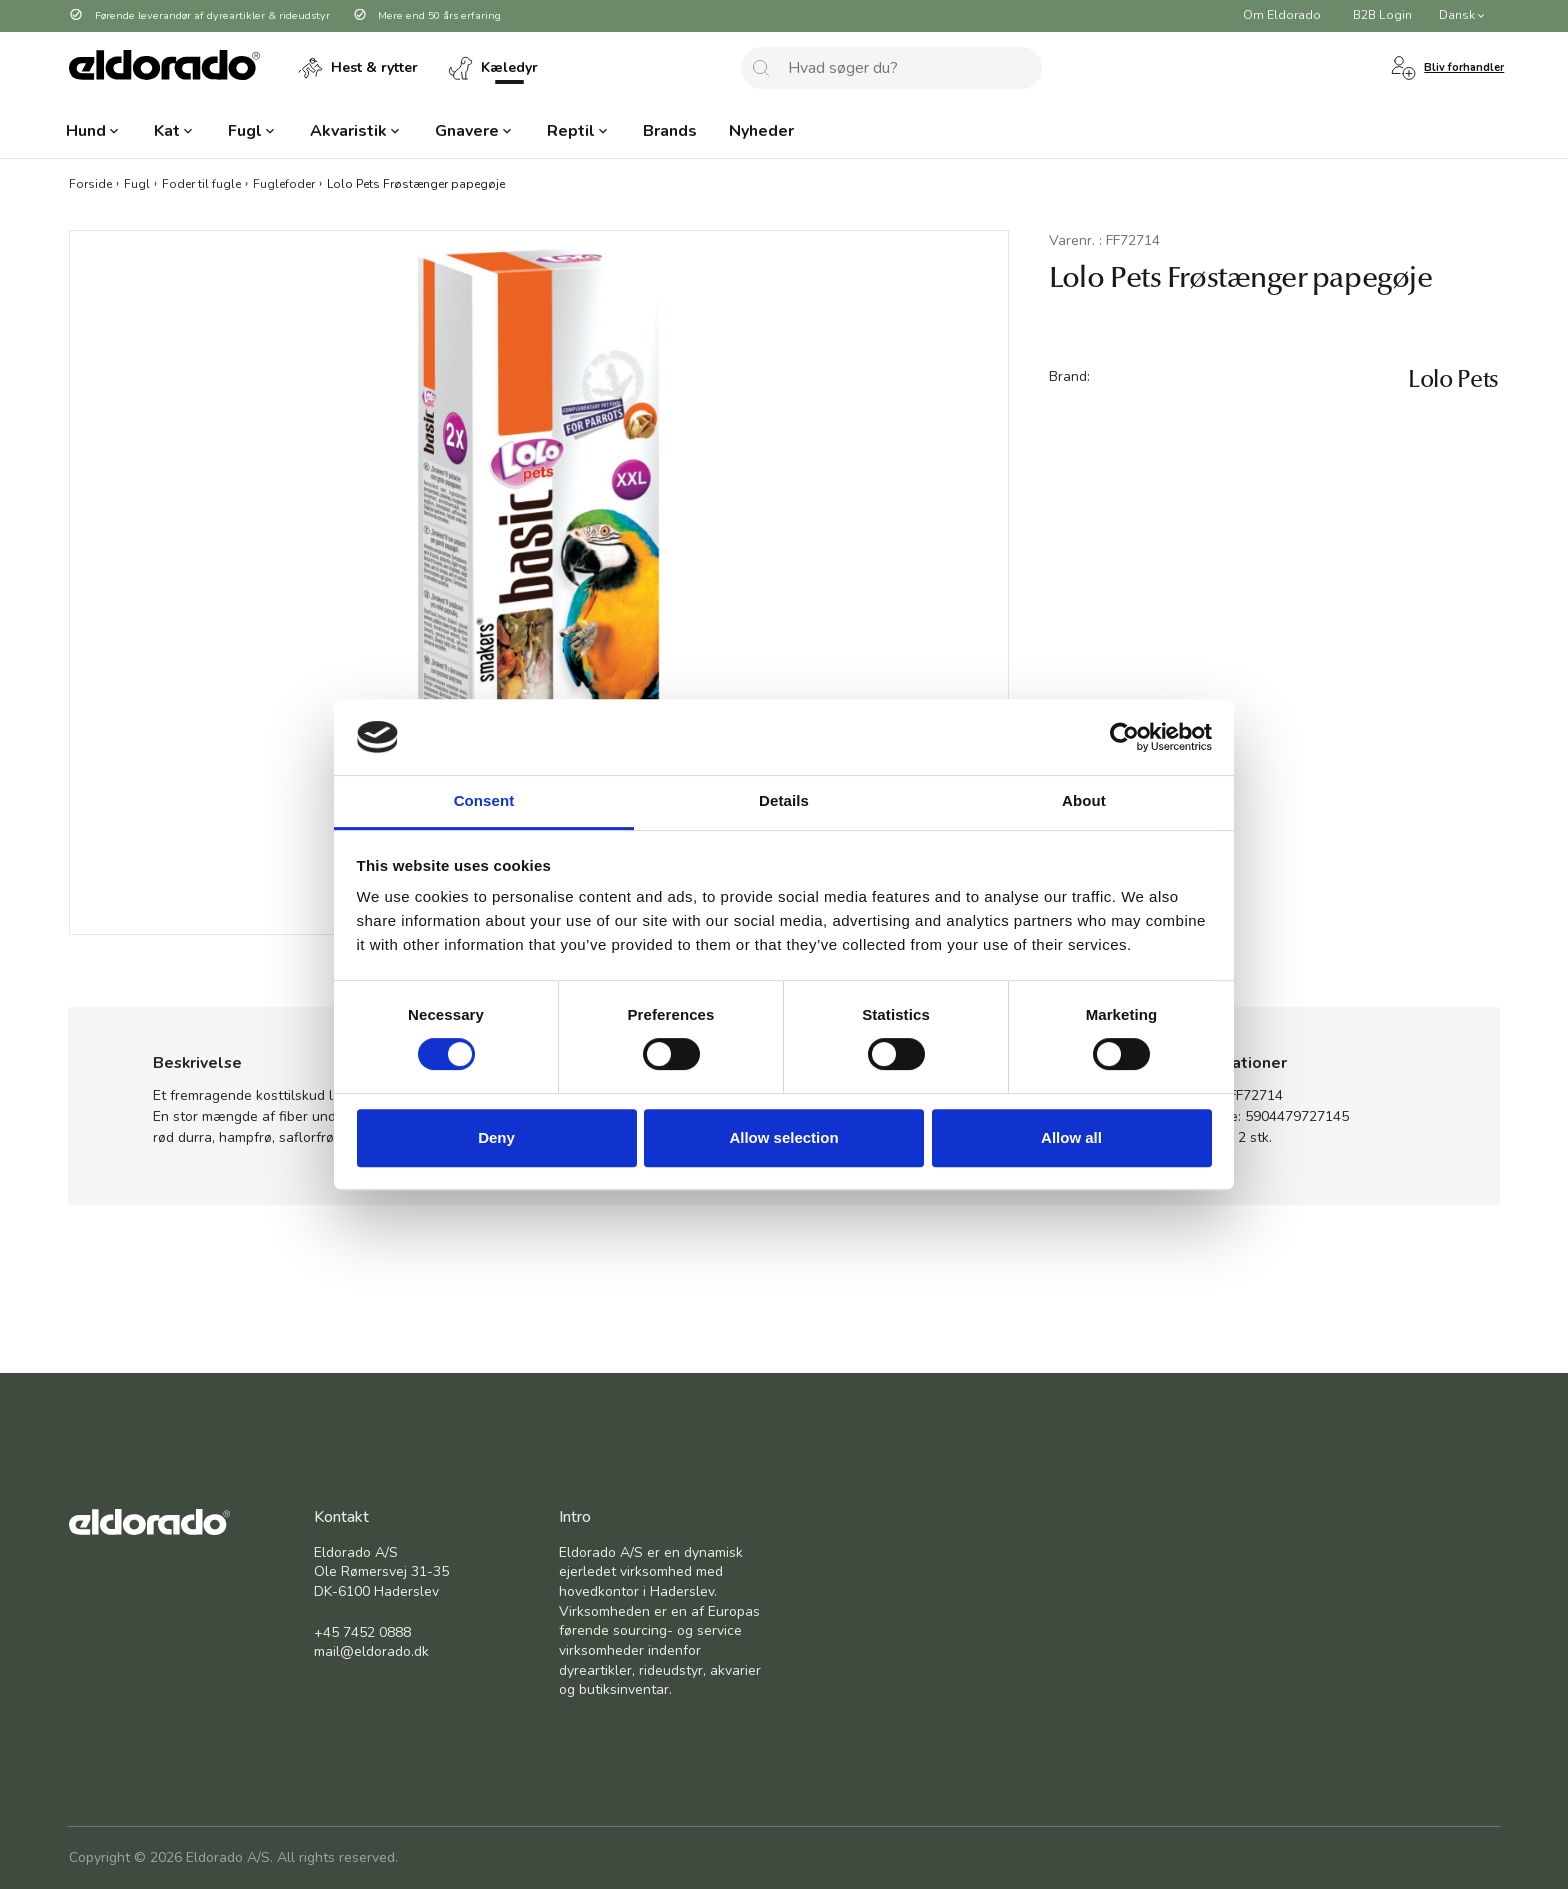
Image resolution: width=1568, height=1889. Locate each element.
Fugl (137, 183)
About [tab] (1084, 801)
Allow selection (783, 1137)
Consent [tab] (484, 801)
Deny (496, 1137)
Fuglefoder (284, 183)
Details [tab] (784, 801)
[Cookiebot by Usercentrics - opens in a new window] (1124, 737)
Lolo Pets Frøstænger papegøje (416, 183)
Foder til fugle (201, 183)
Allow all (1071, 1137)
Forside (90, 183)
